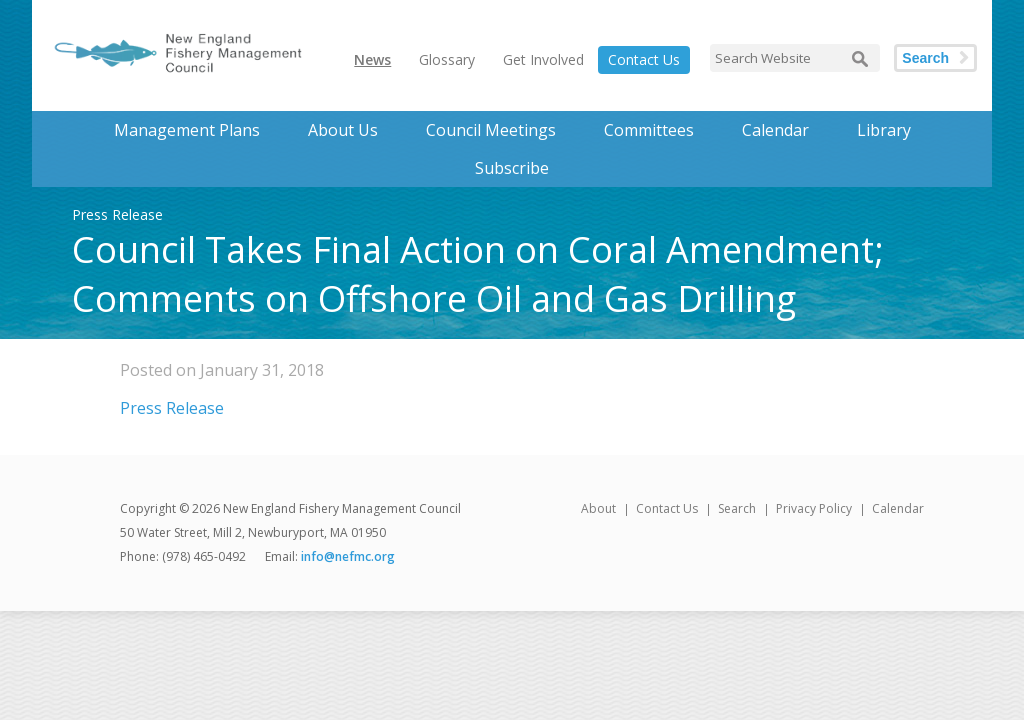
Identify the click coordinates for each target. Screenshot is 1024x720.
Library (884, 130)
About (598, 508)
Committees (649, 130)
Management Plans (187, 130)
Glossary (447, 59)
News (372, 59)
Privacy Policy (814, 508)
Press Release (172, 408)
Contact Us (644, 59)
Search (925, 58)
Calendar (775, 130)
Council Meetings (491, 130)
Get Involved (543, 59)
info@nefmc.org (348, 556)
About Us (343, 130)
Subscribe (512, 168)
